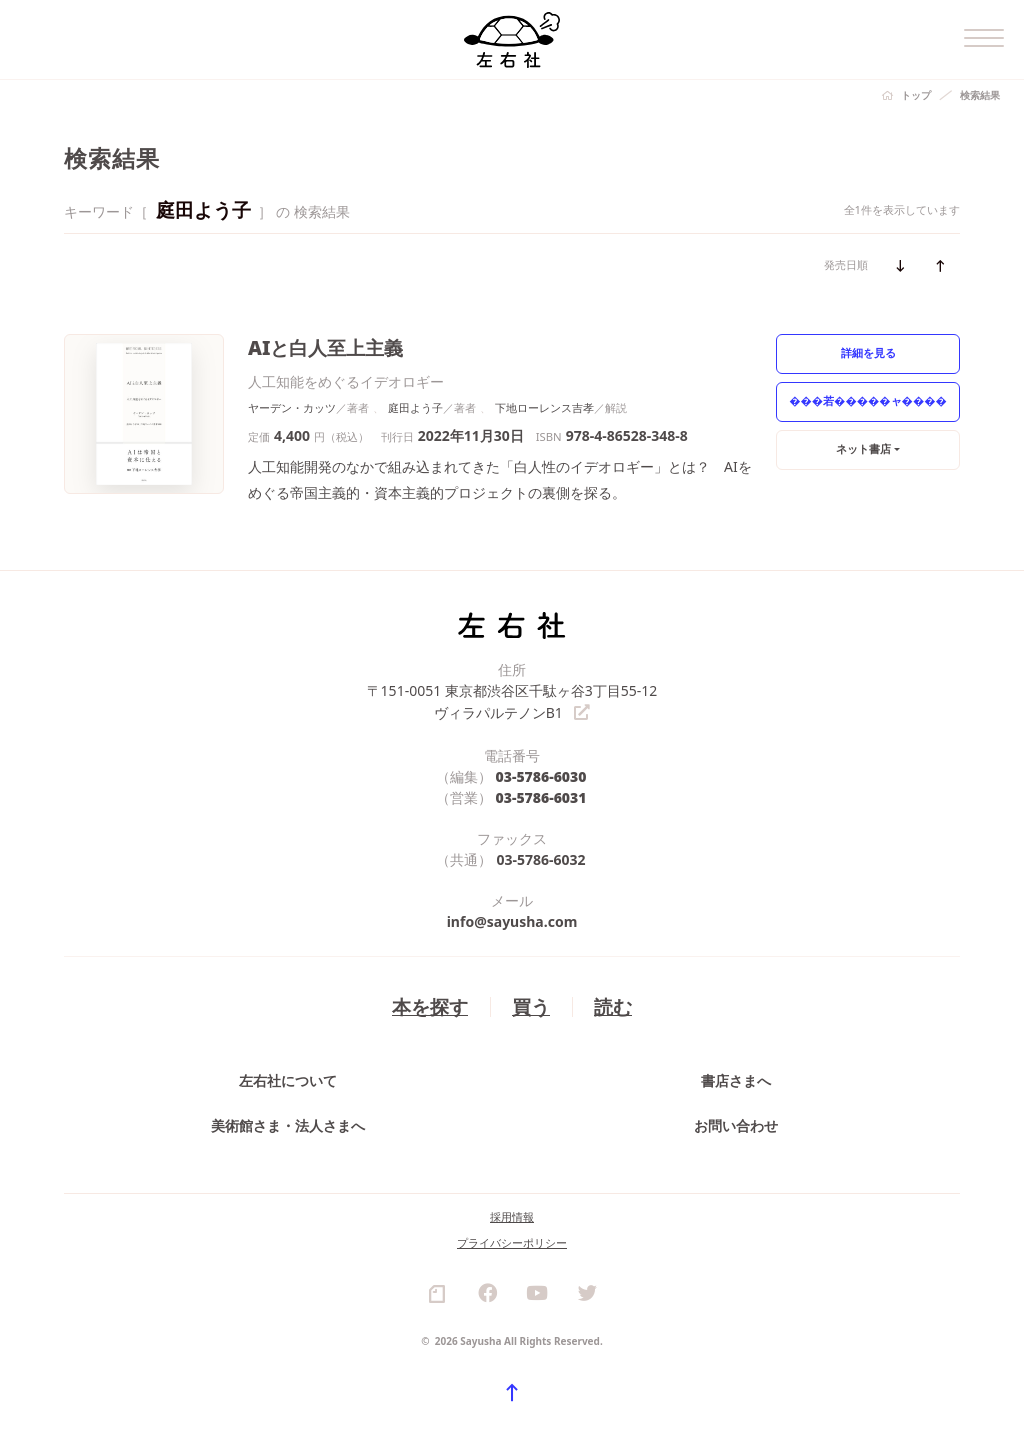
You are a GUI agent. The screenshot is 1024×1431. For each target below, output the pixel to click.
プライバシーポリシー (512, 1240)
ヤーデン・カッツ (292, 407)
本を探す (430, 1004)
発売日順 (846, 264)
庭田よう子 (415, 407)
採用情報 (512, 1214)
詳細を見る (868, 352)
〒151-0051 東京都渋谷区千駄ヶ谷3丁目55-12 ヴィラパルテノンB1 (512, 701)
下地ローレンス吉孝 (544, 407)
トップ (916, 95)
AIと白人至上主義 (325, 347)
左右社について (288, 1078)
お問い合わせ (736, 1123)
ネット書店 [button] (863, 448)
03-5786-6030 (541, 774)
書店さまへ (736, 1078)
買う (531, 1004)
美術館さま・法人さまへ (288, 1123)
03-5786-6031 (541, 795)
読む (613, 1004)
